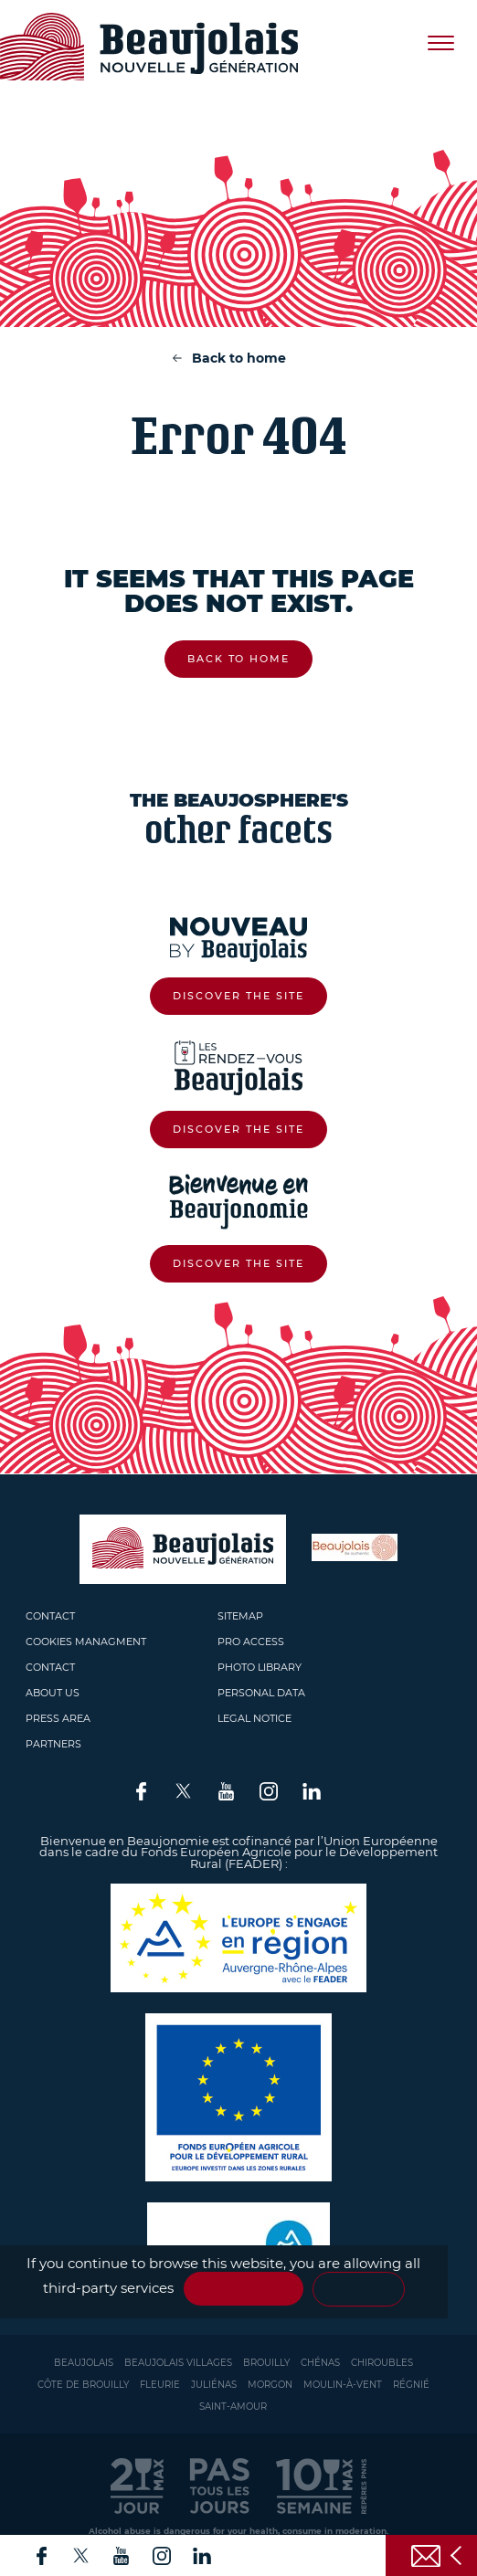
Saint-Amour (233, 2406)
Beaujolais (83, 2363)
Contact (50, 1616)
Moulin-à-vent (342, 2385)
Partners (53, 1743)
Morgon (270, 2385)
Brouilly (266, 2363)
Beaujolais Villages (178, 2363)
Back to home (239, 358)
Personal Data (261, 1692)
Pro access (250, 1641)
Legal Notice (254, 1718)
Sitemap (240, 1616)
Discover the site (238, 995)
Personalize (358, 2289)
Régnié (411, 2385)
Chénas (320, 2363)
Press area (58, 1718)
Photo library (259, 1667)
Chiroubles (382, 2363)
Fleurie (160, 2385)
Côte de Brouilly (83, 2385)
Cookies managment (86, 1641)
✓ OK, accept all (243, 2289)
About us (53, 1692)
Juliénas (214, 2385)
